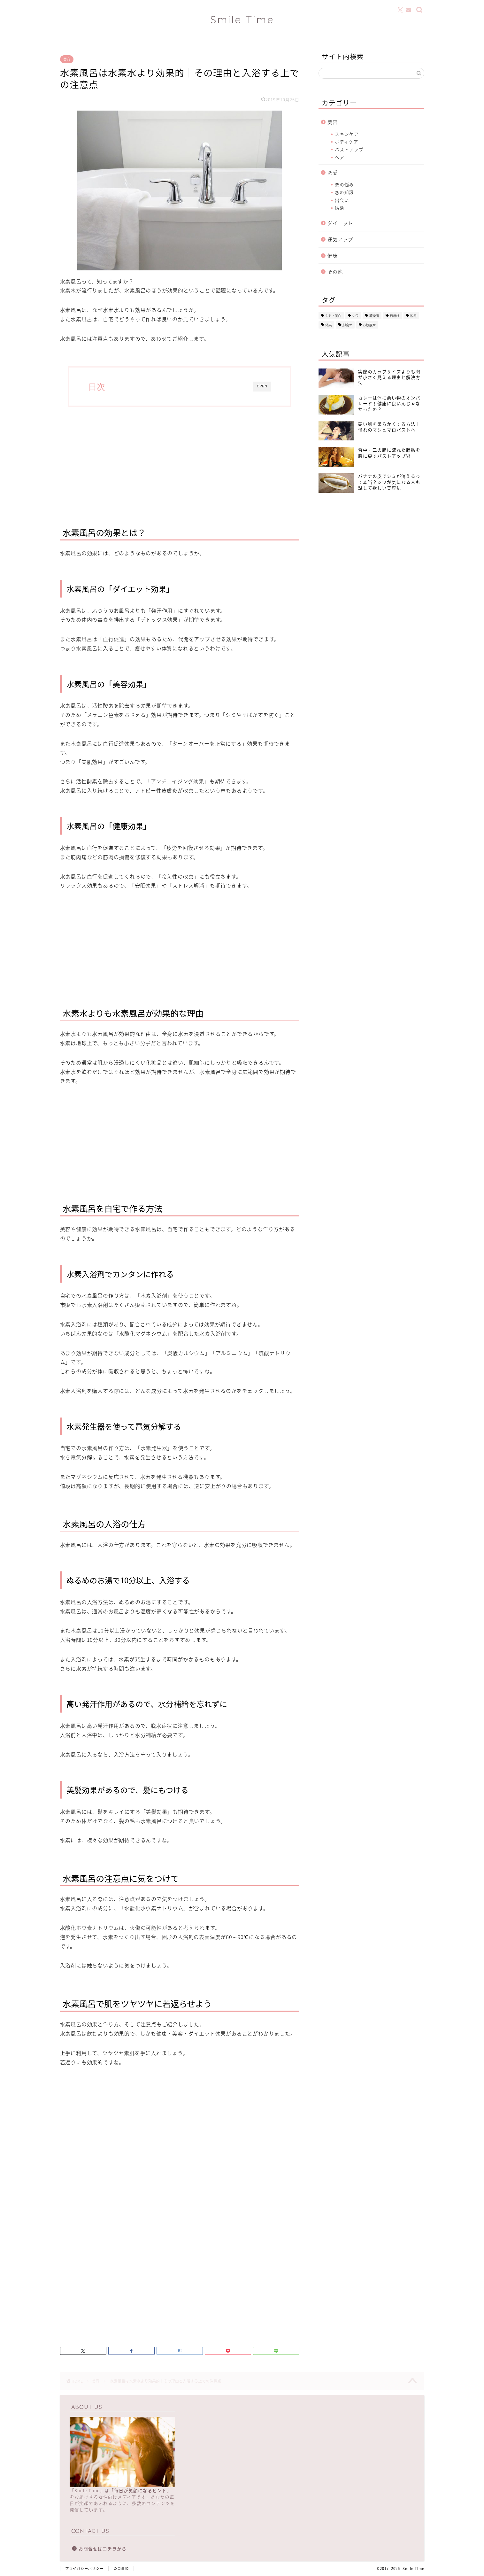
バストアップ (349, 149)
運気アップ (340, 239)
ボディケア (346, 141)
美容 (66, 59)
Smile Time (242, 19)
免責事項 (121, 2568)
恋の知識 (344, 192)
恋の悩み (344, 184)
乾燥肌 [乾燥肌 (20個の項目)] (374, 315)
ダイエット (340, 223)
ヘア (339, 157)
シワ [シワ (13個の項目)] (355, 315)
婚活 (339, 208)
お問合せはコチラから (103, 2548)
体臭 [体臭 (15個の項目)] (328, 324)
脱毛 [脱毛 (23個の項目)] (413, 315)
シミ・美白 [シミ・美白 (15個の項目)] (333, 315)
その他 (335, 271)
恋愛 (332, 172)
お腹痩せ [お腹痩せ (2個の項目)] (369, 324)
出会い (342, 200)
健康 (332, 255)
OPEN (262, 386)
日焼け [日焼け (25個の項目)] (394, 315)
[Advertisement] (180, 464)
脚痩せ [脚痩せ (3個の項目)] (347, 324)
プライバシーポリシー (84, 2568)
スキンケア (347, 134)
